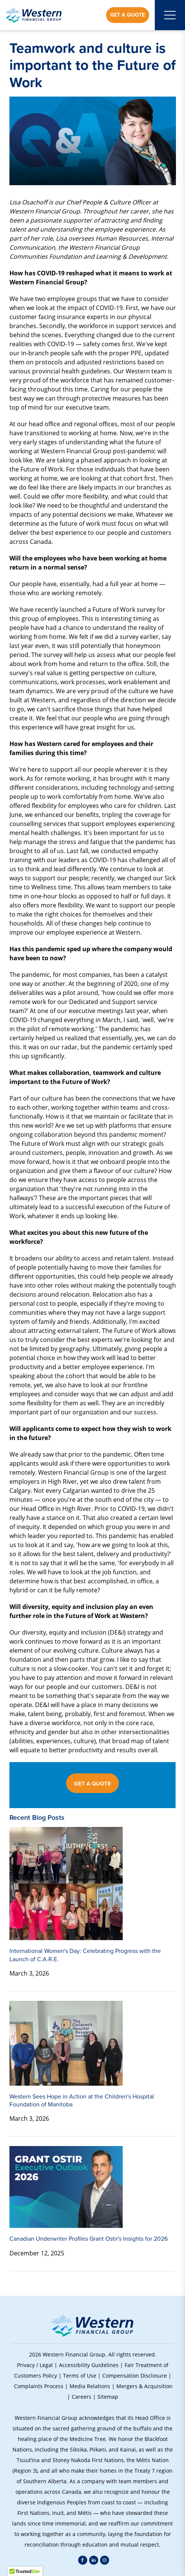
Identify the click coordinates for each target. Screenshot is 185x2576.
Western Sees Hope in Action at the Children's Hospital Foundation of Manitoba (81, 2100)
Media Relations (89, 2386)
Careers (81, 2396)
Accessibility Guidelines (89, 2365)
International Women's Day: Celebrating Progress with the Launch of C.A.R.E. (85, 1955)
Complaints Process (38, 2386)
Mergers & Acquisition (144, 2386)
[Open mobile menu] (170, 15)
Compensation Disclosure (134, 2375)
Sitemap (107, 2396)
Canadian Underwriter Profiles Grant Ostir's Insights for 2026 (88, 2238)
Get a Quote (127, 15)
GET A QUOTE (92, 1783)
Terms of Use (79, 2375)
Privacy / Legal (35, 2365)
